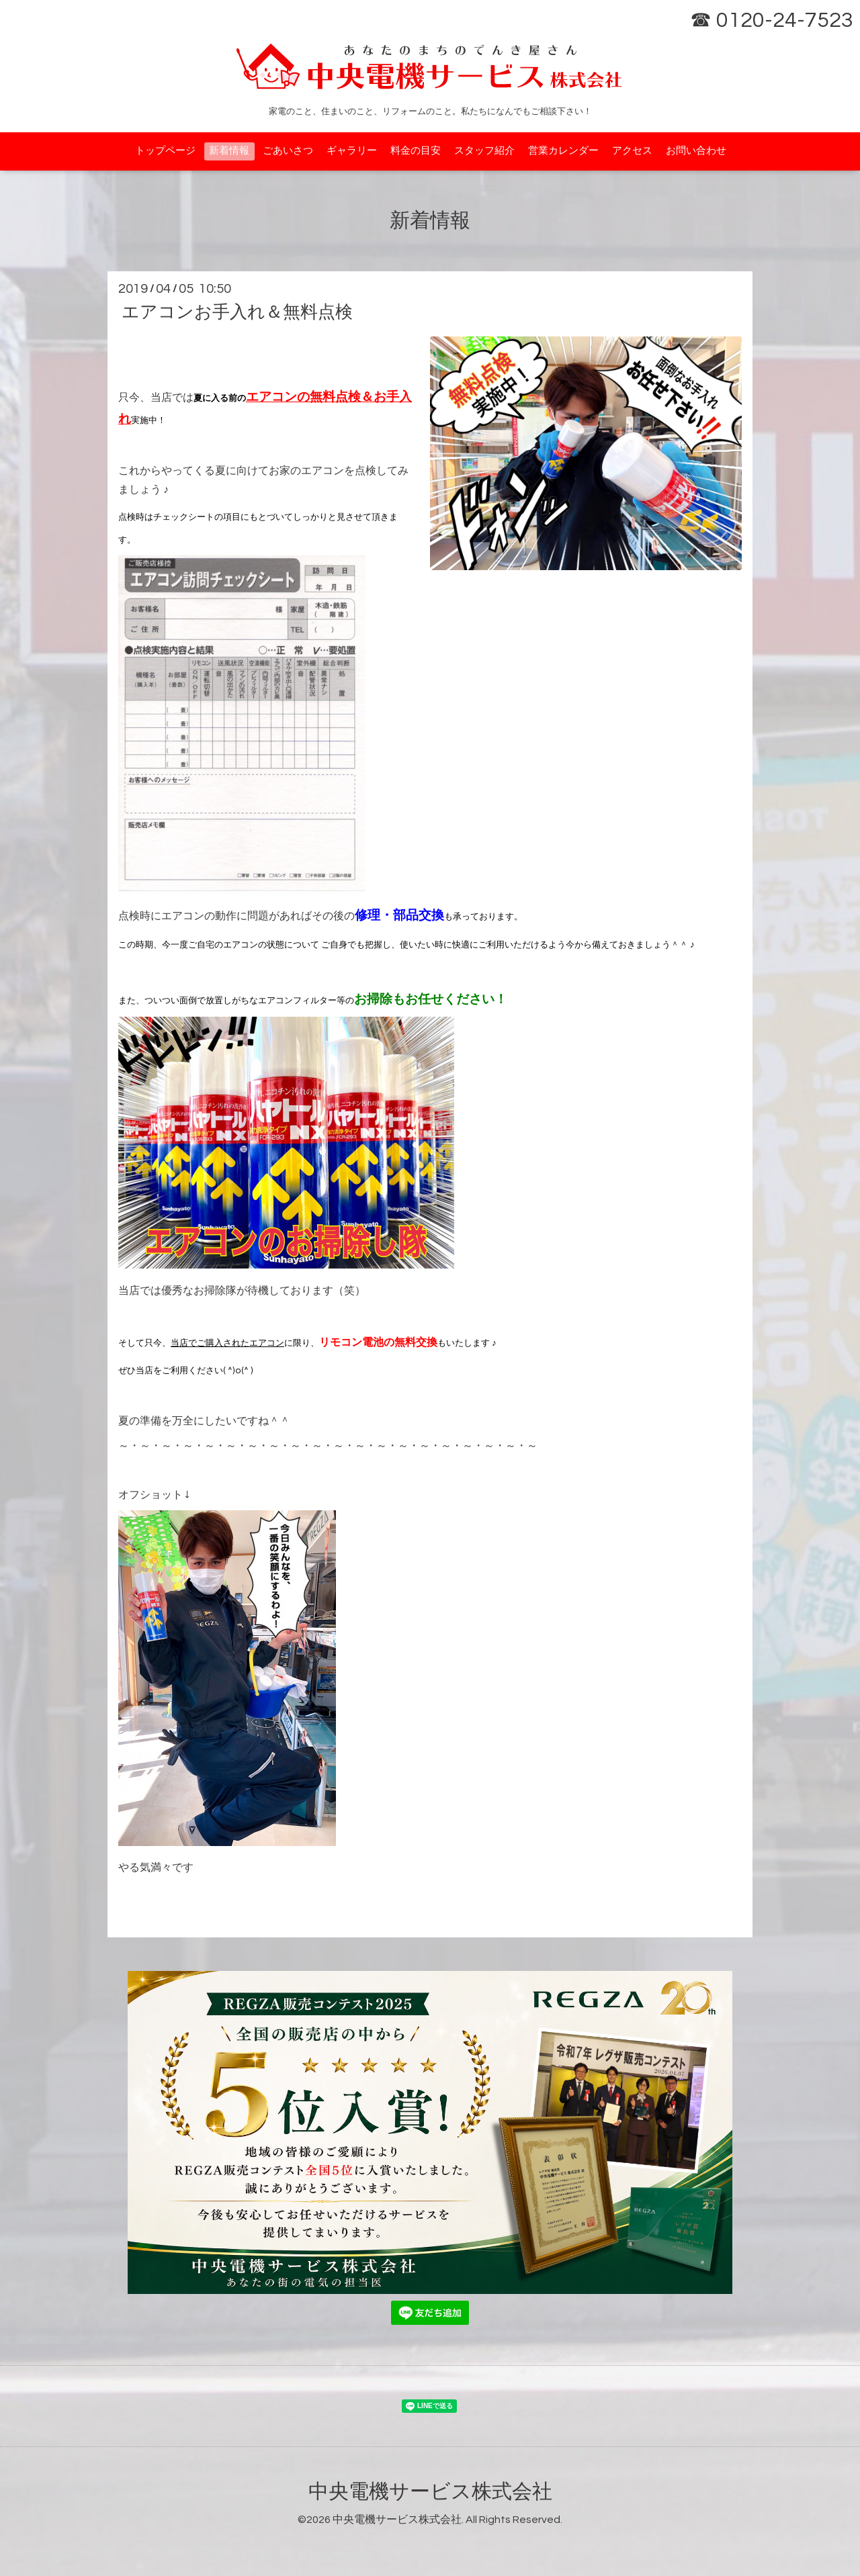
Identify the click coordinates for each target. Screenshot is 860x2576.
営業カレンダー (563, 151)
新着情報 (229, 151)
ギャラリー (352, 151)
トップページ (165, 151)
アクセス (632, 151)
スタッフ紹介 (484, 151)
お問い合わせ (696, 151)
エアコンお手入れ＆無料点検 (237, 312)
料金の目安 (415, 151)
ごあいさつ (288, 151)
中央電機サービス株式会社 (430, 2491)
